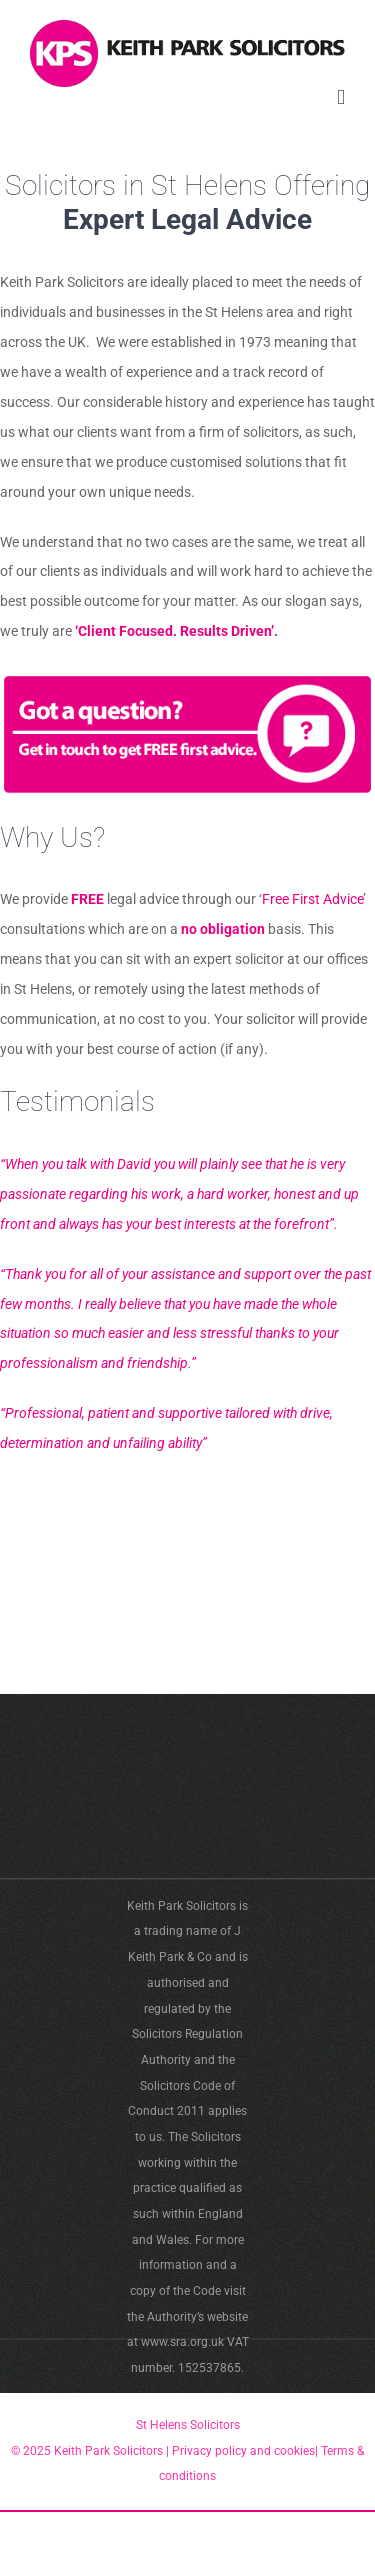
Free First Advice (312, 899)
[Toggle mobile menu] (341, 97)
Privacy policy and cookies (242, 2451)
